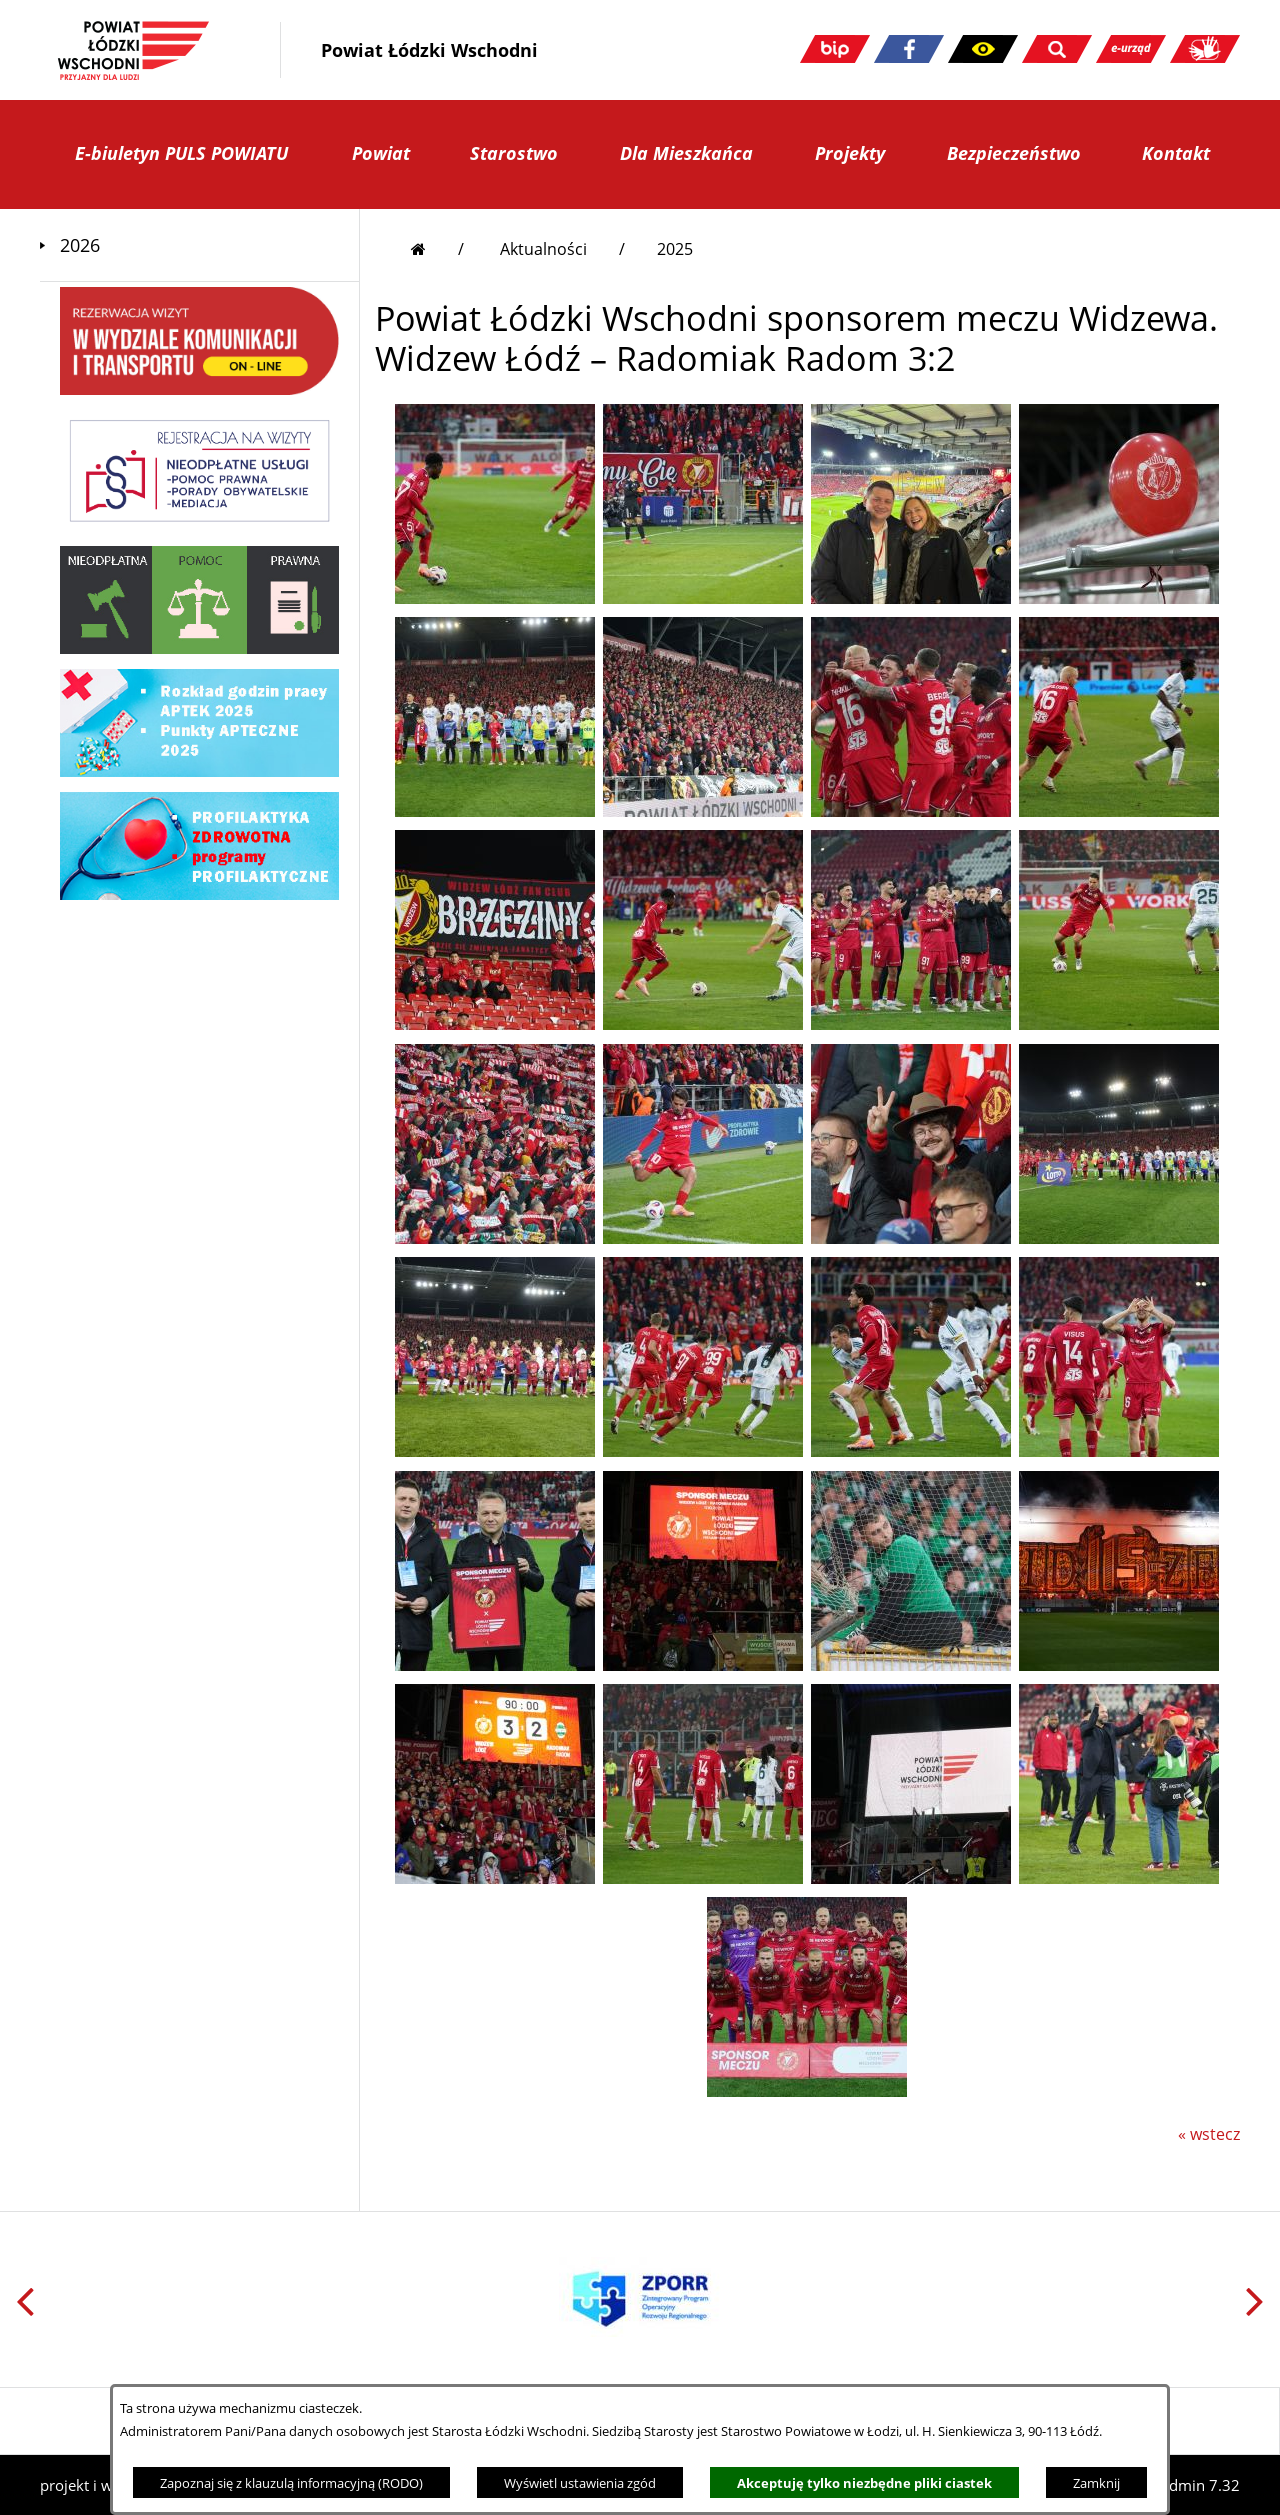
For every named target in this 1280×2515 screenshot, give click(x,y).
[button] (983, 49)
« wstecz (1209, 2134)
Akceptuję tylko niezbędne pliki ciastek (864, 2483)
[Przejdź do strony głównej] (437, 249)
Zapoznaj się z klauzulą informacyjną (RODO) (291, 2483)
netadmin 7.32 (1189, 2485)
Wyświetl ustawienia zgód (580, 2483)
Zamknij (1096, 2483)
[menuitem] (199, 245)
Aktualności (543, 249)
